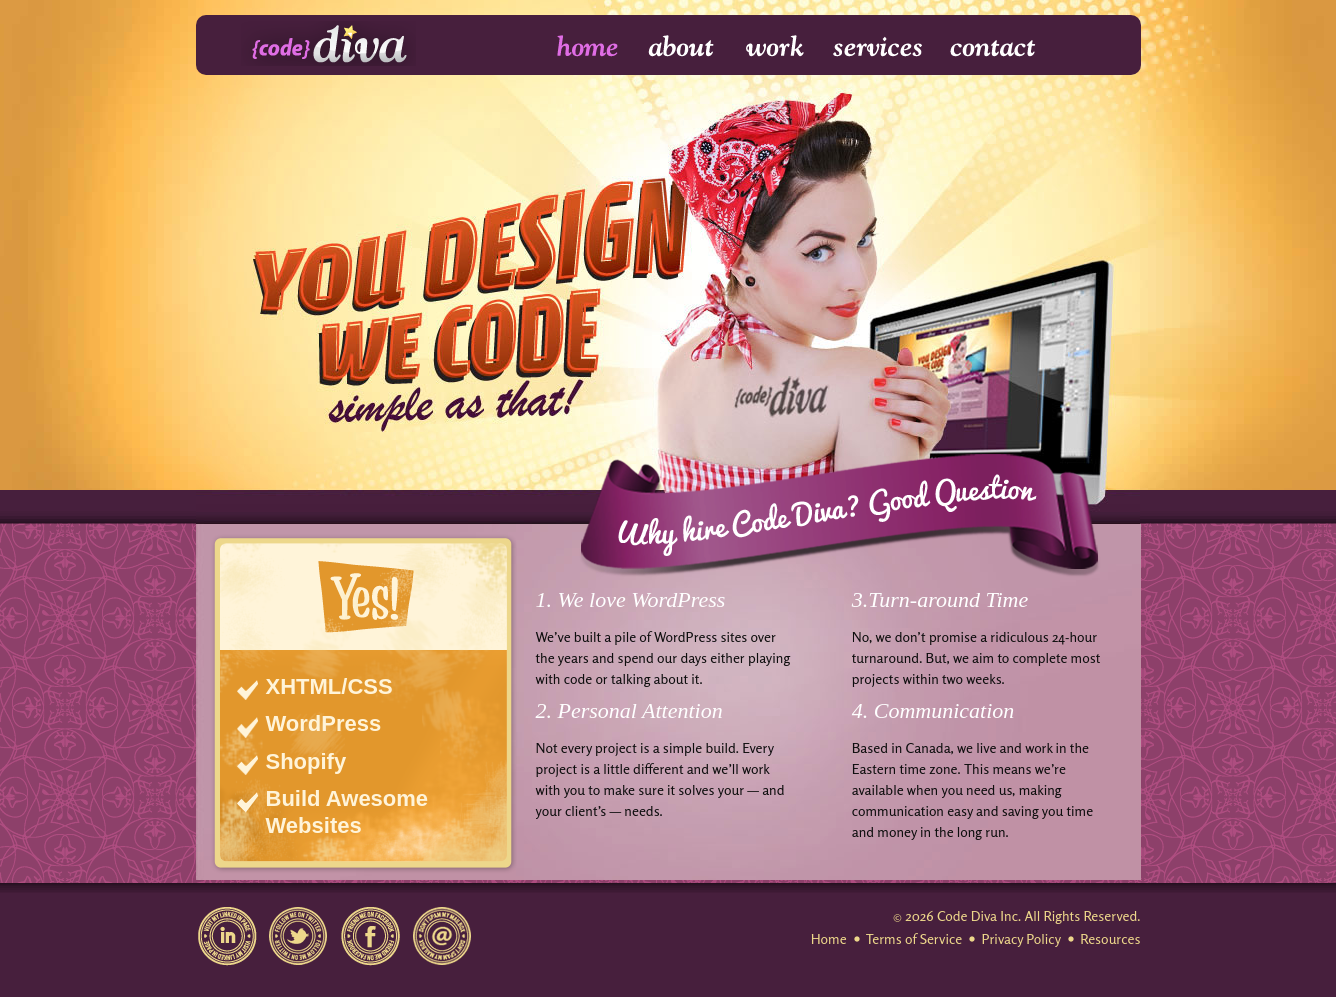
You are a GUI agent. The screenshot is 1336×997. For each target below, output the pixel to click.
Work (775, 47)
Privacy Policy (1021, 938)
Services (878, 47)
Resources (1110, 938)
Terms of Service (914, 938)
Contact (991, 47)
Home (574, 47)
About (683, 47)
